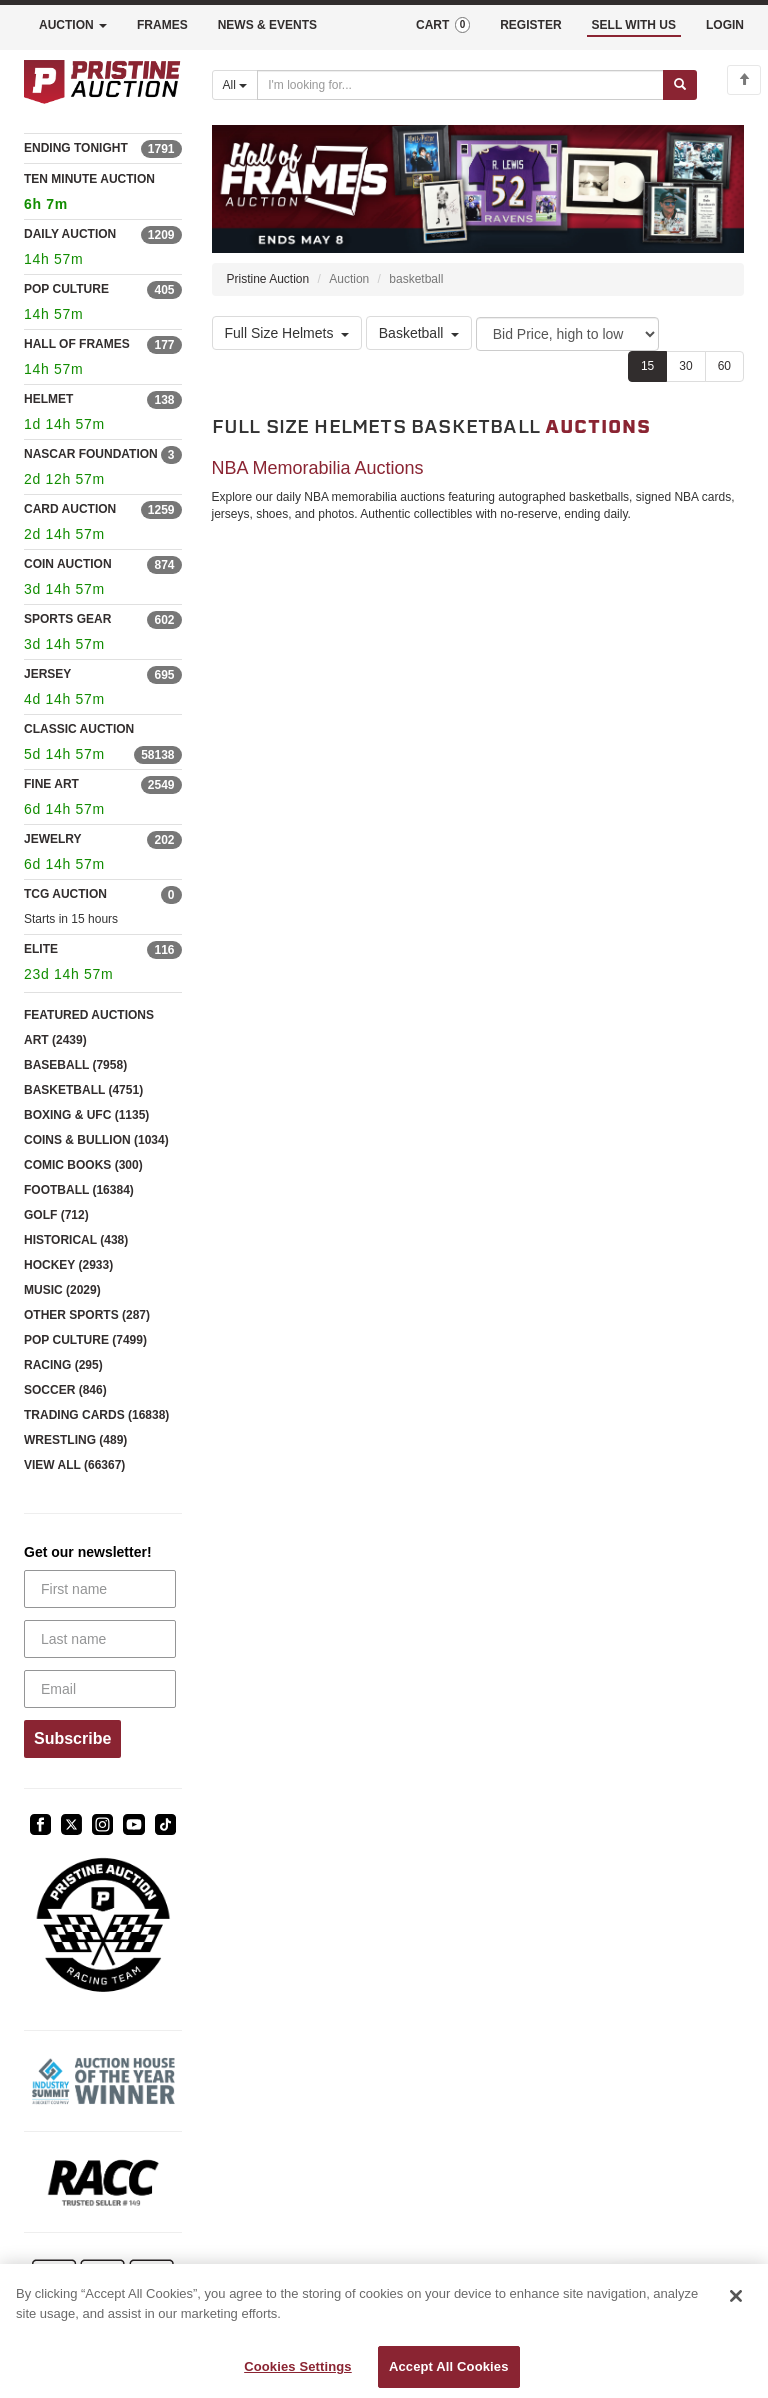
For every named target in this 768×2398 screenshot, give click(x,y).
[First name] (100, 1589)
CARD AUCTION (70, 509)
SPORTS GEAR (67, 619)
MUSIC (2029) (62, 1290)
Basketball (419, 333)
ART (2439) (55, 1040)
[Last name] (100, 1639)
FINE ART (51, 784)
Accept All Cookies (449, 2366)
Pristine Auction (268, 279)
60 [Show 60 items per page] (724, 366)
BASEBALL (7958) (75, 1065)
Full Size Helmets (287, 333)
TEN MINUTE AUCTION (103, 194)
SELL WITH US (634, 25)
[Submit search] (680, 85)
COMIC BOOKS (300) (83, 1165)
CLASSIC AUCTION (79, 729)
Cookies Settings (298, 2366)
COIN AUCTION (68, 564)
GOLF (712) (56, 1215)
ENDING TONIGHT (76, 148)
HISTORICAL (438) (76, 1240)
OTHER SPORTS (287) (87, 1315)
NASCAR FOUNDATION (91, 454)
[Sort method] (567, 334)
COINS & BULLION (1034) (96, 1140)
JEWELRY (53, 839)
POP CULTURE (66, 289)
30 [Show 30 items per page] (685, 366)
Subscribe (72, 1738)
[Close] (736, 2296)
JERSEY (47, 674)
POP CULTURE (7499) (85, 1340)
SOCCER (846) (65, 1390)
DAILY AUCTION (70, 234)
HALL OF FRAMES (77, 344)
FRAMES (162, 25)
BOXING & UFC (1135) (86, 1115)
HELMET (48, 399)
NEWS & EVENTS (267, 25)
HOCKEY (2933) (68, 1265)
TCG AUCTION (65, 894)
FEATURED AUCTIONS (89, 1015)
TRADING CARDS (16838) (96, 1415)
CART (443, 25)
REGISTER (530, 25)
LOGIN (725, 25)
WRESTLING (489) (75, 1440)
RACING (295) (63, 1365)
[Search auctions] (460, 85)
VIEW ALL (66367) (74, 1465)
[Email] (100, 1689)
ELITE (41, 949)
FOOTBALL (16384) (79, 1190)
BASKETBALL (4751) (83, 1090)
